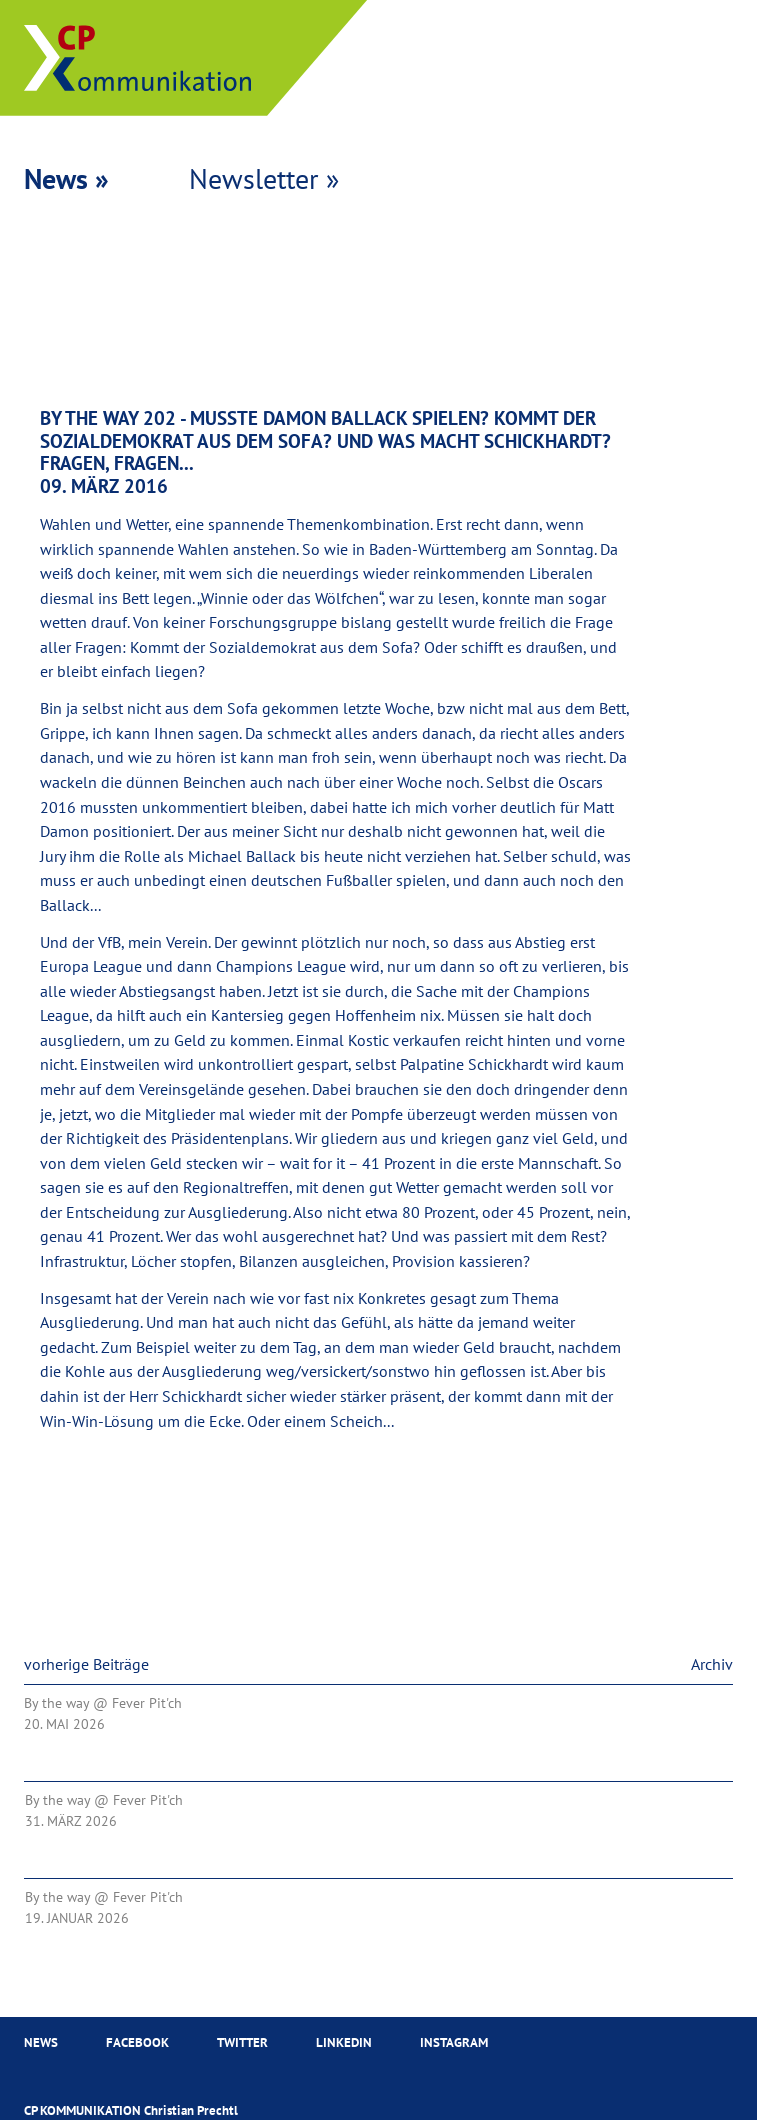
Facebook (137, 2044)
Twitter (242, 2044)
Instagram (454, 2044)
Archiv (712, 1666)
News (41, 2044)
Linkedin (344, 2044)
